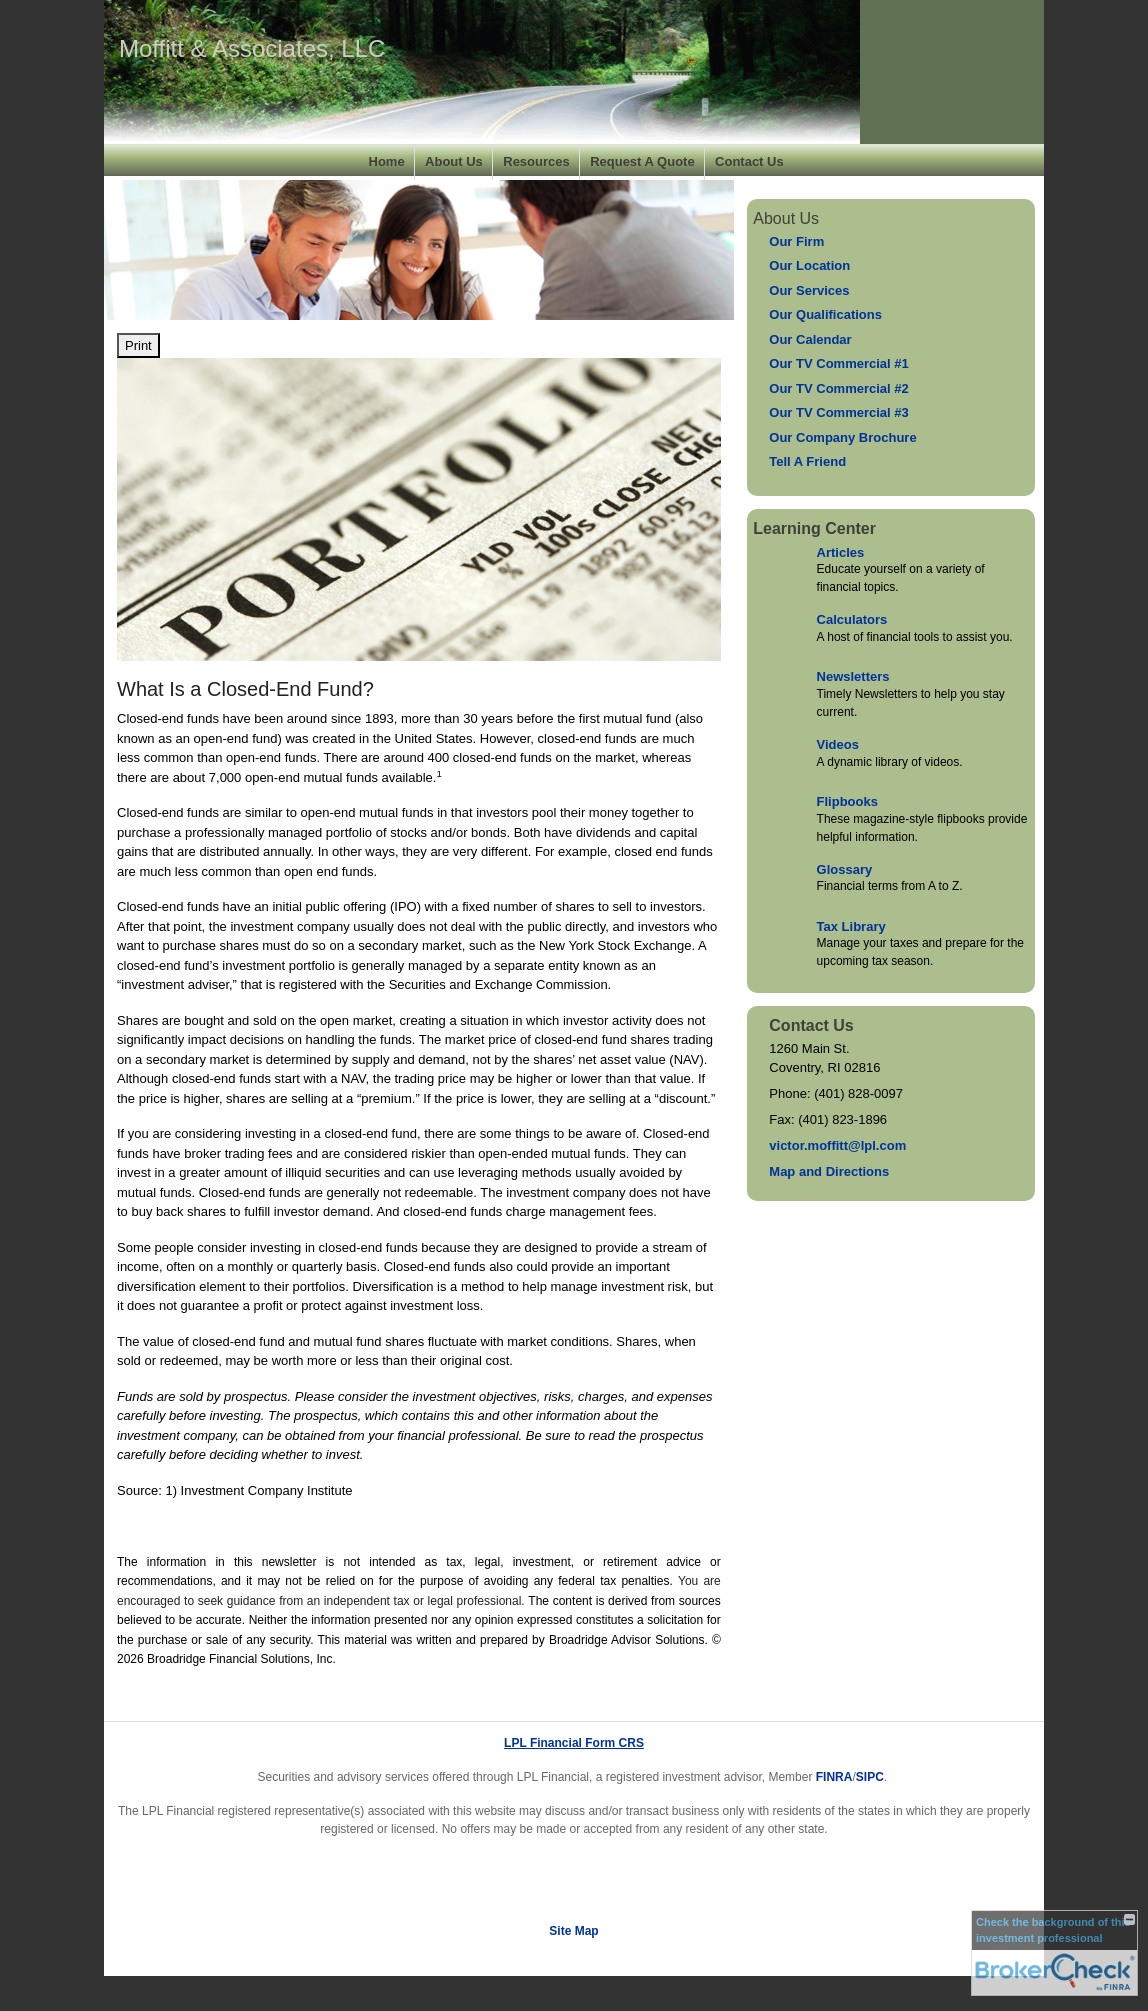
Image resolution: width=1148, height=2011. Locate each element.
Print (138, 345)
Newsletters (853, 676)
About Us (454, 161)
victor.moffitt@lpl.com (837, 1145)
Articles (841, 552)
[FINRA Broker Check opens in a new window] (1054, 1953)
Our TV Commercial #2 (838, 388)
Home (387, 161)
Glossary (845, 869)
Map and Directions (829, 1171)
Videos (838, 744)
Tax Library (851, 926)
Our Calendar (810, 339)
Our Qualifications (825, 314)
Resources (536, 161)
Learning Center (814, 528)
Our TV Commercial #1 (838, 363)
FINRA (834, 1777)
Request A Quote (642, 161)
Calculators (852, 619)
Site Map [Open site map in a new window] (573, 1931)
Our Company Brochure (842, 437)
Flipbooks (847, 801)
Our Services (809, 290)
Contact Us (749, 161)
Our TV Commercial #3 (838, 412)
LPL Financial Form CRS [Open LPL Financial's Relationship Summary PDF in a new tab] (574, 1743)
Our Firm (796, 241)
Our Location (809, 265)
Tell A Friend (807, 461)
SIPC (870, 1777)
